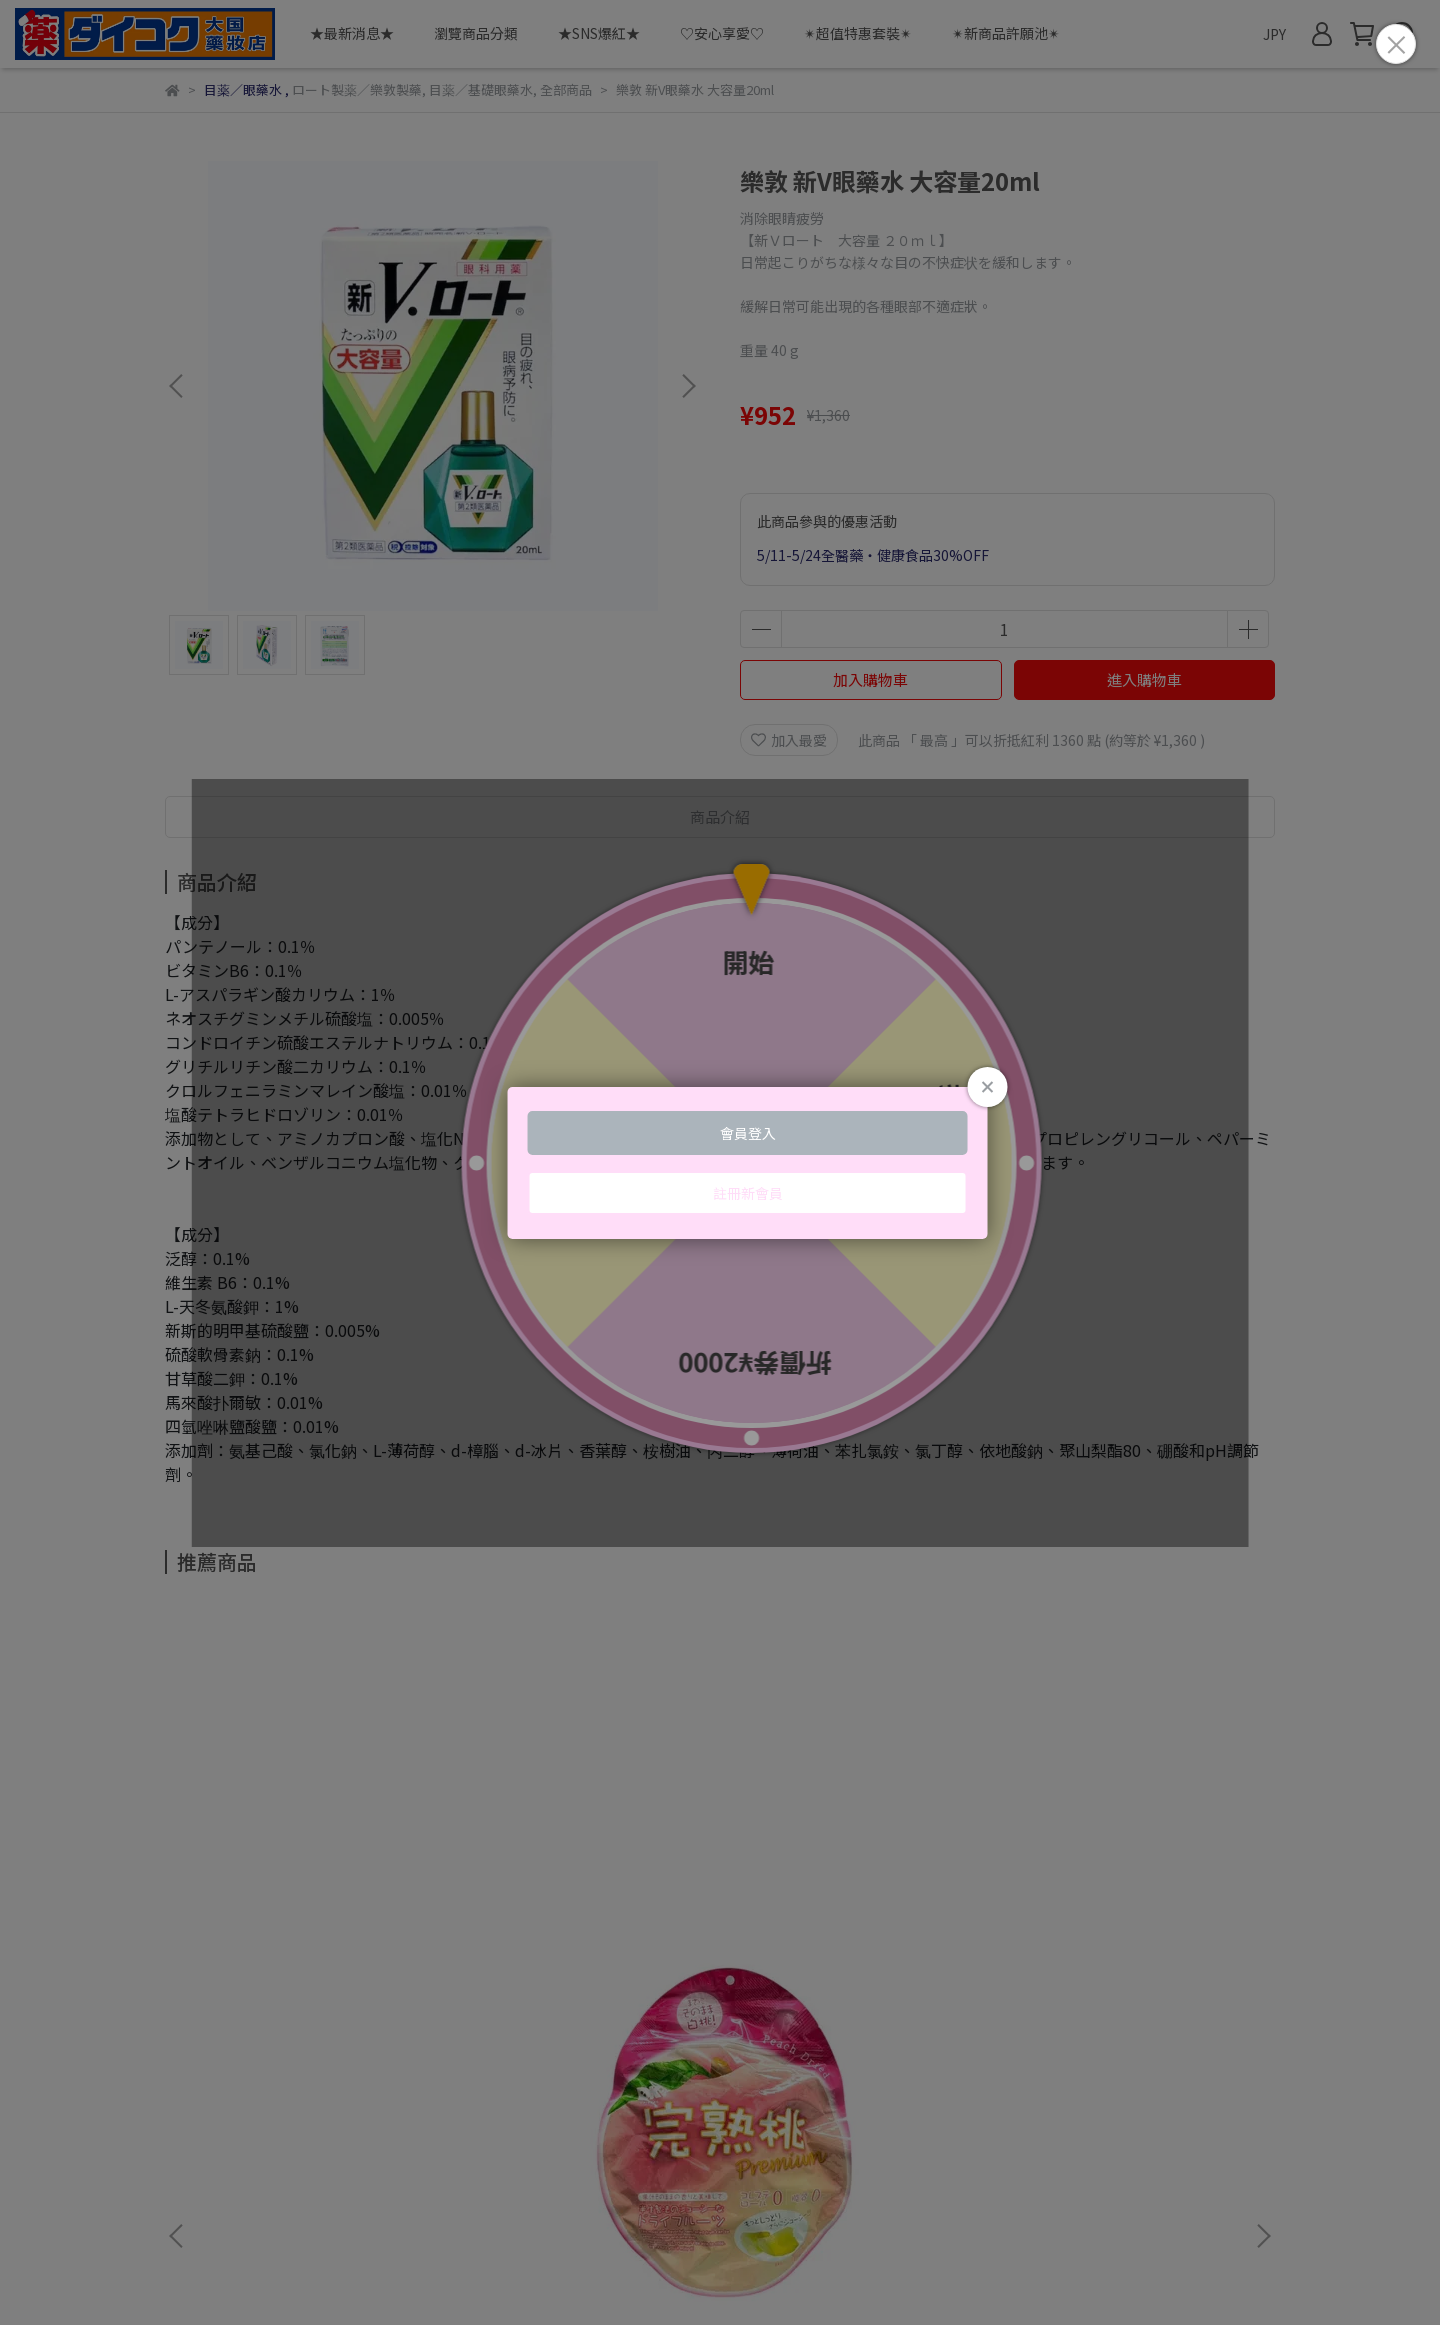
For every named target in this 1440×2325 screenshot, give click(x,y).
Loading (720, 1163)
